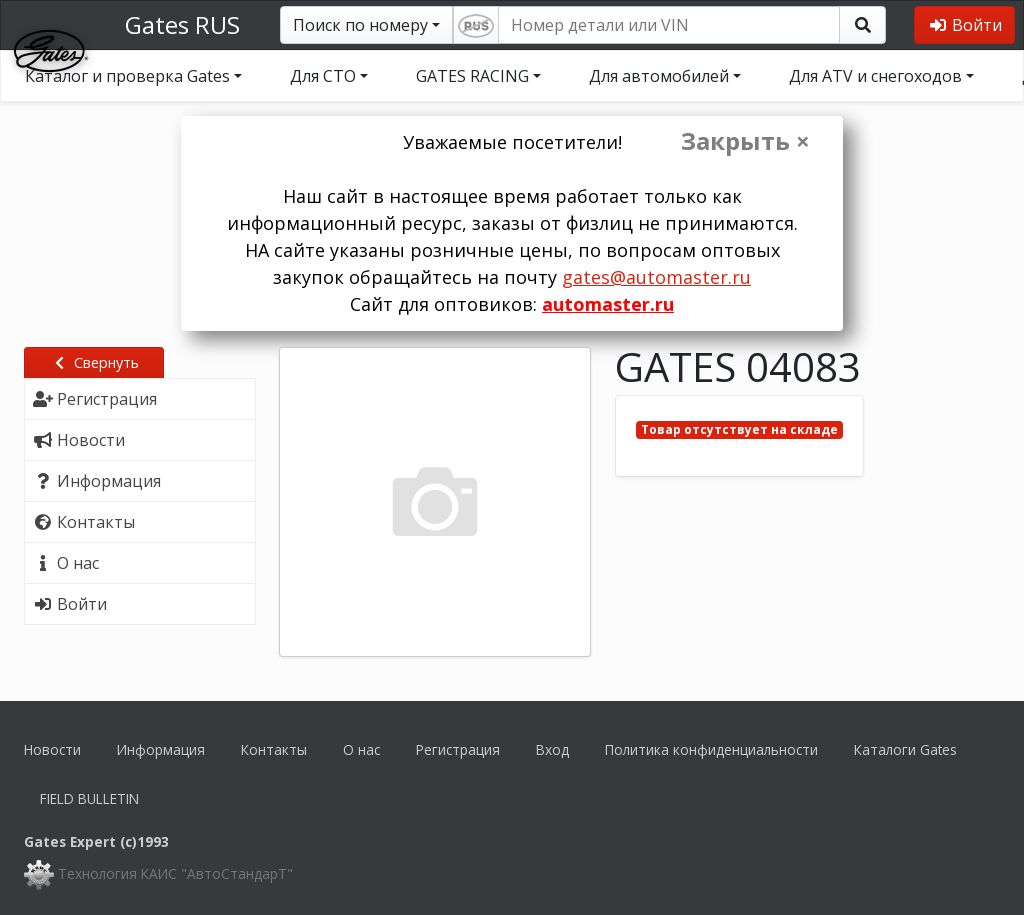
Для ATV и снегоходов (875, 76)
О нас (361, 749)
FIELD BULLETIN (89, 798)
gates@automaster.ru (656, 277)
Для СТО (323, 76)
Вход (552, 749)
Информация (161, 749)
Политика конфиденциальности (711, 749)
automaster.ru (608, 304)
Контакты (274, 749)
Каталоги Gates (905, 749)
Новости (52, 749)
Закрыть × (745, 141)
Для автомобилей (659, 76)
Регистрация (458, 749)
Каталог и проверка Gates (127, 76)
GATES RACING (472, 76)
